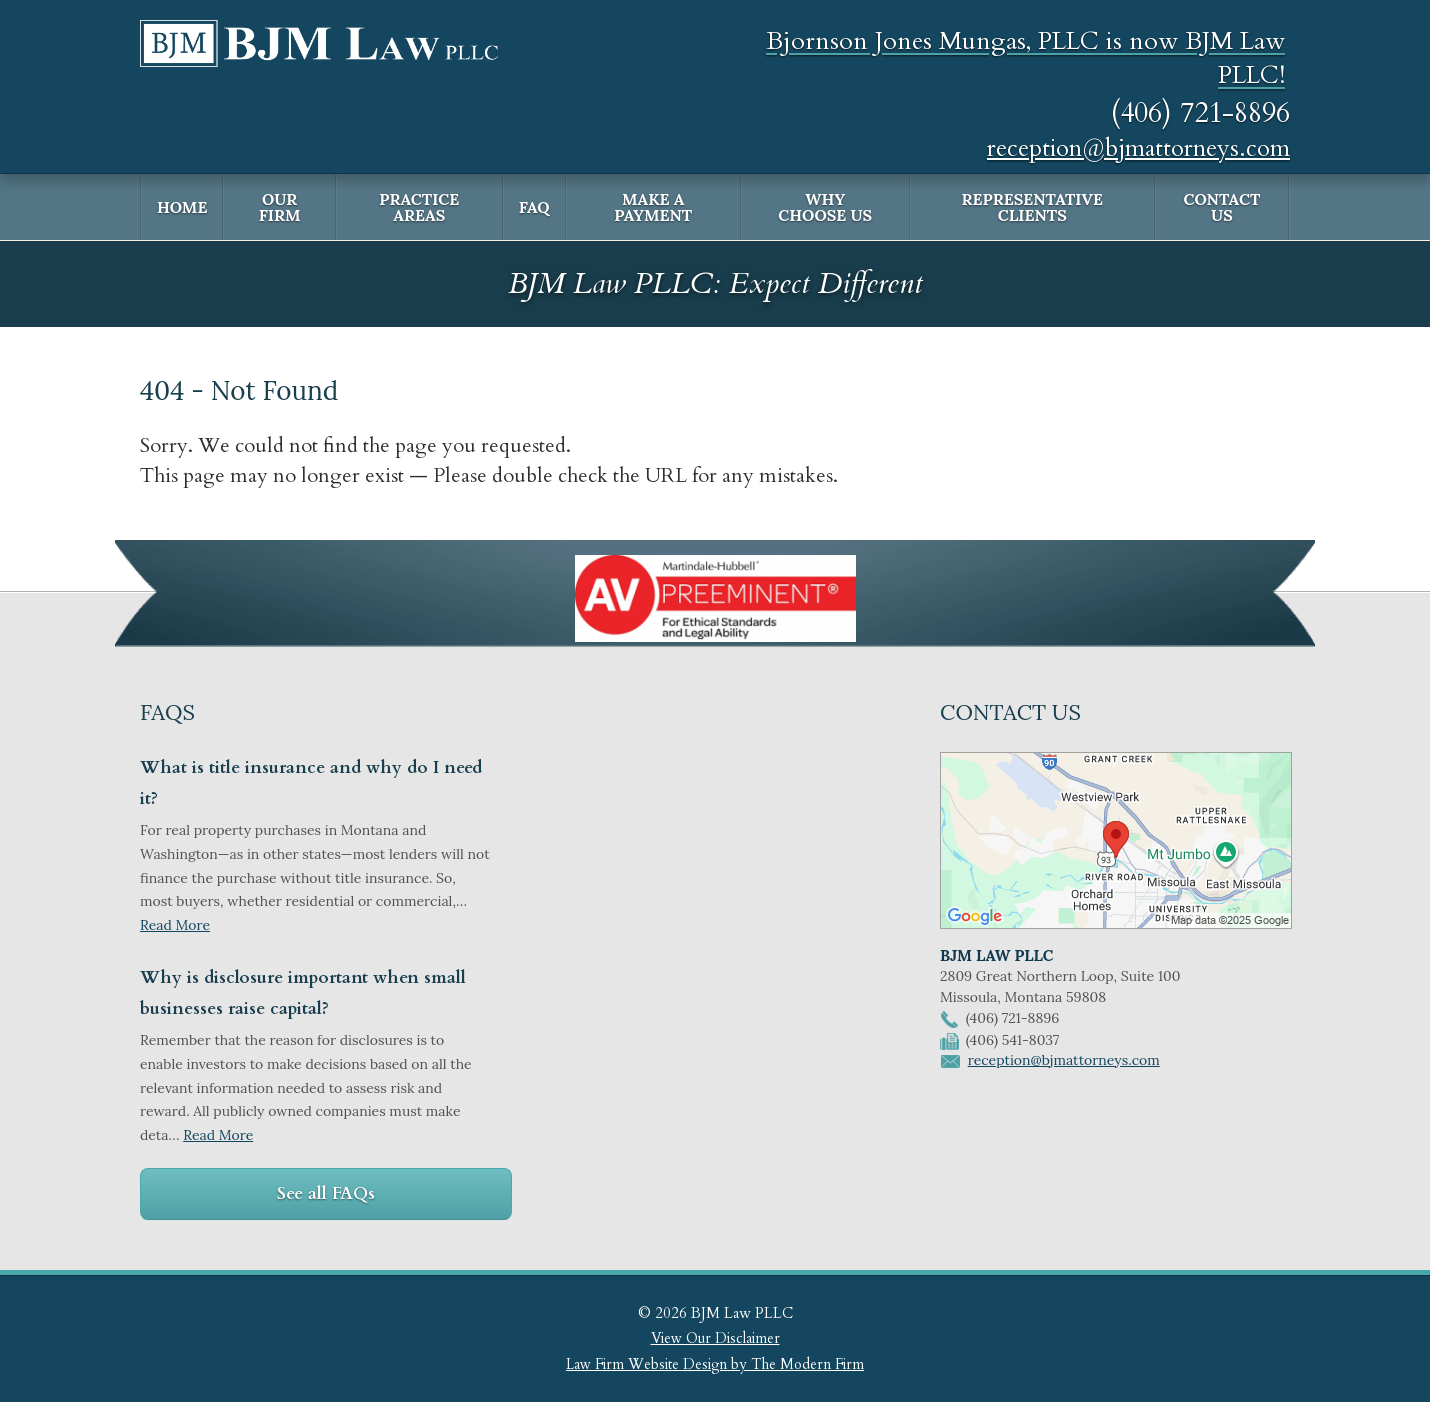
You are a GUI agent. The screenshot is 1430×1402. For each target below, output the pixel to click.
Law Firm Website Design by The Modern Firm (715, 1364)
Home (182, 207)
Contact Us (1221, 207)
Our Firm (280, 207)
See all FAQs (326, 1193)
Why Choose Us (825, 207)
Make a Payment (653, 207)
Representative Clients (1032, 207)
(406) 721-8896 (1200, 113)
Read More (175, 925)
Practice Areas (419, 207)
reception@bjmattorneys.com (1138, 148)
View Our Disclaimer (715, 1338)
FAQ (534, 207)
